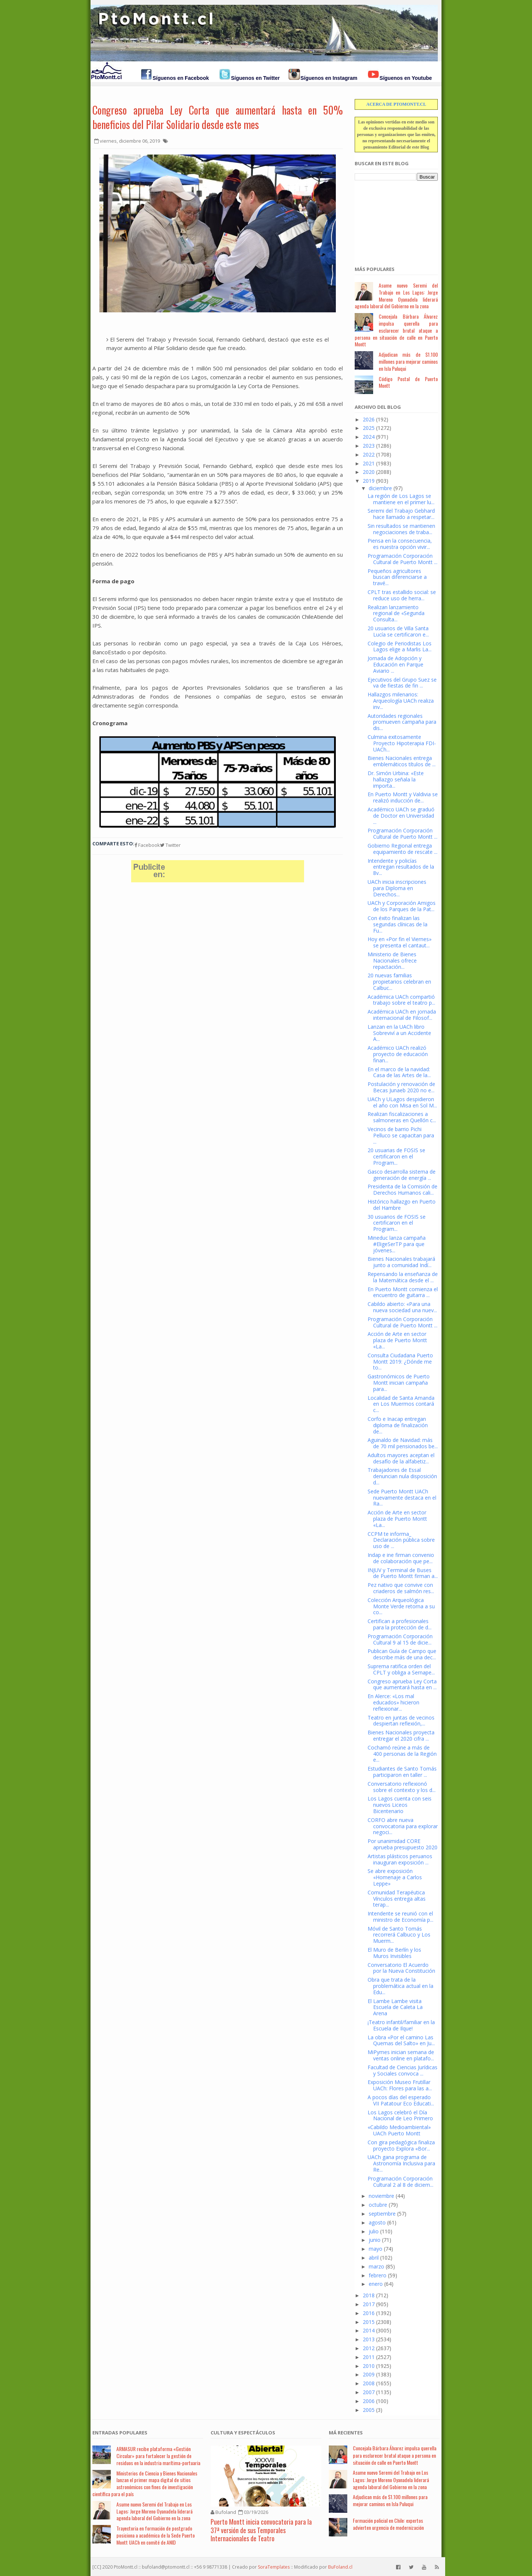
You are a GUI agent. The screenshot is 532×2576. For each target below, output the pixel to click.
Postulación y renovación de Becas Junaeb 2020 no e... (401, 1087)
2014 (369, 2330)
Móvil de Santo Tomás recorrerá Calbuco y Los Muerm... (399, 1935)
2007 (369, 2392)
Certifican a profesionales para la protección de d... (400, 1624)
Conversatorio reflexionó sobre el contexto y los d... (402, 1786)
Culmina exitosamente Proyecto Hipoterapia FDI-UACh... (402, 743)
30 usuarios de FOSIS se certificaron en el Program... (397, 1223)
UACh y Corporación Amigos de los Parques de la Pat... (402, 906)
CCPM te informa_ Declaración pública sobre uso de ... (401, 1540)
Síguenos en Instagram (328, 78)
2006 (369, 2400)
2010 (369, 2365)
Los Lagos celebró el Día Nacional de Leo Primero (400, 2115)
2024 (369, 436)
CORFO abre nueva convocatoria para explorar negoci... (403, 1826)
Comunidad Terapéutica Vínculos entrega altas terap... (397, 1898)
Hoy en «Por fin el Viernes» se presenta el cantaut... (400, 942)
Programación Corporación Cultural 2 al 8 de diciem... (400, 2181)
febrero (377, 2275)
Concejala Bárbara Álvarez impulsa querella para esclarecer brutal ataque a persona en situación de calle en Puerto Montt (396, 330)
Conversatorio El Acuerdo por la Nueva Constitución (401, 1968)
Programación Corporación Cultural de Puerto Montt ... (402, 559)
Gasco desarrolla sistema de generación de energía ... (402, 1174)
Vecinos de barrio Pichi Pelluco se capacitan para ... (401, 1135)
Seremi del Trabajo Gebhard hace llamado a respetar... (401, 513)
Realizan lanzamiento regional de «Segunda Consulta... (396, 613)
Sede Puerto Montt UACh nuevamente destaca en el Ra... (402, 1497)
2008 (369, 2383)
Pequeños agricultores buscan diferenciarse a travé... (397, 577)
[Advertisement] (392, 219)
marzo (376, 2266)
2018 (369, 2295)
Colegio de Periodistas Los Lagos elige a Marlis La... (400, 646)
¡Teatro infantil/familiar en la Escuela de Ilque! (401, 2025)
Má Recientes (346, 2432)
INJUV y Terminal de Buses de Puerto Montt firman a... (403, 1573)
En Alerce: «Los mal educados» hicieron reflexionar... (393, 1702)
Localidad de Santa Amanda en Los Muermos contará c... (401, 1404)
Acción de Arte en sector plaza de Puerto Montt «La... (397, 1340)
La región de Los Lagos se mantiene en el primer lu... (401, 499)
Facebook (147, 845)
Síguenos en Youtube (405, 78)
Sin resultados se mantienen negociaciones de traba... (401, 529)
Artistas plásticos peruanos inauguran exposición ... (400, 1859)
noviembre (381, 2195)
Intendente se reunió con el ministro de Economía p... (400, 1916)
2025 (369, 427)
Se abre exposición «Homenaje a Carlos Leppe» (395, 1877)
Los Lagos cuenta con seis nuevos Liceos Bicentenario (400, 1805)
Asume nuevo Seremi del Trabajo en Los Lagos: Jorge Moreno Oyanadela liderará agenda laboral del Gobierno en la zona (396, 295)
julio (374, 2231)
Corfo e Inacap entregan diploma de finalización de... (398, 1425)
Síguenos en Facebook (181, 78)
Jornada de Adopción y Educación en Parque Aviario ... (395, 664)
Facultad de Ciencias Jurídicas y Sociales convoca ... (402, 2070)
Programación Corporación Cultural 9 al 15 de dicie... (400, 1639)
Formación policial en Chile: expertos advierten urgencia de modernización (388, 2524)
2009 (369, 2374)
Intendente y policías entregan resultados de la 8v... (401, 867)
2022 (369, 454)
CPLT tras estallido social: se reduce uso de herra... (402, 595)
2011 (369, 2357)
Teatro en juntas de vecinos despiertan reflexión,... (401, 1720)
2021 (369, 463)
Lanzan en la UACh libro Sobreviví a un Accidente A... (399, 1033)
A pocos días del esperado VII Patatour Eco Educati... (401, 2100)
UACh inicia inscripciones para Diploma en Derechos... (397, 888)
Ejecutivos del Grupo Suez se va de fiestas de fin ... (402, 682)
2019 (369, 480)
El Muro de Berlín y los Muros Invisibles (394, 1952)
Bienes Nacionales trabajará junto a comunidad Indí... (401, 1262)
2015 (369, 2321)
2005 (369, 2409)
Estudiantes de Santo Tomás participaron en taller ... (402, 1771)
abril (374, 2257)
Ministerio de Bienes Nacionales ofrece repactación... (392, 960)
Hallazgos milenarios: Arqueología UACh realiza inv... (401, 700)
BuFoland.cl (340, 2567)
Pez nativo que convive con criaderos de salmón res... (401, 1588)
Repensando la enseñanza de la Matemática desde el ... (403, 1277)
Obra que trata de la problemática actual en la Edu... (400, 1986)
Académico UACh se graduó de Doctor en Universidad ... (401, 815)
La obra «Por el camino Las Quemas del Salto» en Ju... (401, 2040)
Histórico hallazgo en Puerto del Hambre (402, 1204)
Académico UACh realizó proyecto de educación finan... (398, 1054)
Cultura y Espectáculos (243, 2432)
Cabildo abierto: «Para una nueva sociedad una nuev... (402, 1307)
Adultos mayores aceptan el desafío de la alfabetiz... (401, 1458)
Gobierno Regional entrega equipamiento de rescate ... (402, 848)
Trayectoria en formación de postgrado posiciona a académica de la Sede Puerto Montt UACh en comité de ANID (155, 2535)
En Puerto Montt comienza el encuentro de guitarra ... (403, 1292)
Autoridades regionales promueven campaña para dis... (402, 722)
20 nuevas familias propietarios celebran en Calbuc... (399, 981)
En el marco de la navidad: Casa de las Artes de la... (399, 1072)
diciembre (380, 488)
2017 (369, 2304)
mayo (375, 2248)
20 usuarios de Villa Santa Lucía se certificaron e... (398, 631)
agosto (377, 2222)
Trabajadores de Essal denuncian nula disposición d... (402, 1476)
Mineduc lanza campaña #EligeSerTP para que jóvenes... (397, 1244)
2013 (369, 2339)
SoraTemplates (274, 2567)
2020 (369, 471)
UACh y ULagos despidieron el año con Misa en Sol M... (402, 1102)
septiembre (382, 2213)
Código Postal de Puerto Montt (408, 382)
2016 (369, 2313)
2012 (369, 2348)
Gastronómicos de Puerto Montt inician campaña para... (399, 1382)
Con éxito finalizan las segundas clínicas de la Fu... (397, 924)
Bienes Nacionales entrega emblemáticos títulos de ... (402, 761)
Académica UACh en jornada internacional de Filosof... (402, 1014)
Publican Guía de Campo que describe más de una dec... (402, 1654)
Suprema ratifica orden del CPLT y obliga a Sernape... (401, 1669)
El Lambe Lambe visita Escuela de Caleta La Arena (395, 2007)
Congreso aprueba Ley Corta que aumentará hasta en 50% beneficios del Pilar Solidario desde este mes (217, 117)
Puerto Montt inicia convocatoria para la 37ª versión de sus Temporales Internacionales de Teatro (261, 2530)
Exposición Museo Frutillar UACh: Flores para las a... (400, 2085)
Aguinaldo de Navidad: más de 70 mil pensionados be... (403, 1443)
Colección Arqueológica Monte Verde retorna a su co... (401, 1606)
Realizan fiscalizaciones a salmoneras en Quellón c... (402, 1117)
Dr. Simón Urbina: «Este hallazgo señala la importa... (396, 779)
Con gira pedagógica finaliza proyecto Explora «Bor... (401, 2145)
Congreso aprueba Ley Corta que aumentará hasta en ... (402, 1684)
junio (375, 2239)
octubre (378, 2204)
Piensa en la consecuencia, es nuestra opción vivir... (400, 543)
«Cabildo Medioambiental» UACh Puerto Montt (399, 2130)
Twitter (170, 845)
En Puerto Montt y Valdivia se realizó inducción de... (403, 797)
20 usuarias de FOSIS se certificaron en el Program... (396, 1156)
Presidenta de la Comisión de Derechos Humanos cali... (402, 1189)
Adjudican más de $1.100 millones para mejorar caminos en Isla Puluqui (408, 361)
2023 (369, 445)
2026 (369, 419)
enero (376, 2283)
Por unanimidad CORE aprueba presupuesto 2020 (402, 1844)
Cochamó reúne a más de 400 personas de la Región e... (402, 1754)
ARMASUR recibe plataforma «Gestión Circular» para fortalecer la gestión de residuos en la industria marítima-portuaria (158, 2456)
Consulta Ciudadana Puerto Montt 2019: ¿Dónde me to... (400, 1361)
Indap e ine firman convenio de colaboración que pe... (401, 1558)
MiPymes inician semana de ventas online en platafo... (401, 2055)
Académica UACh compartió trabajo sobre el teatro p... (401, 1000)
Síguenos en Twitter (255, 78)
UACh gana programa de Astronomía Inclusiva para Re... (401, 2163)
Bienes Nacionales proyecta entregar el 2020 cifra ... (401, 1735)
